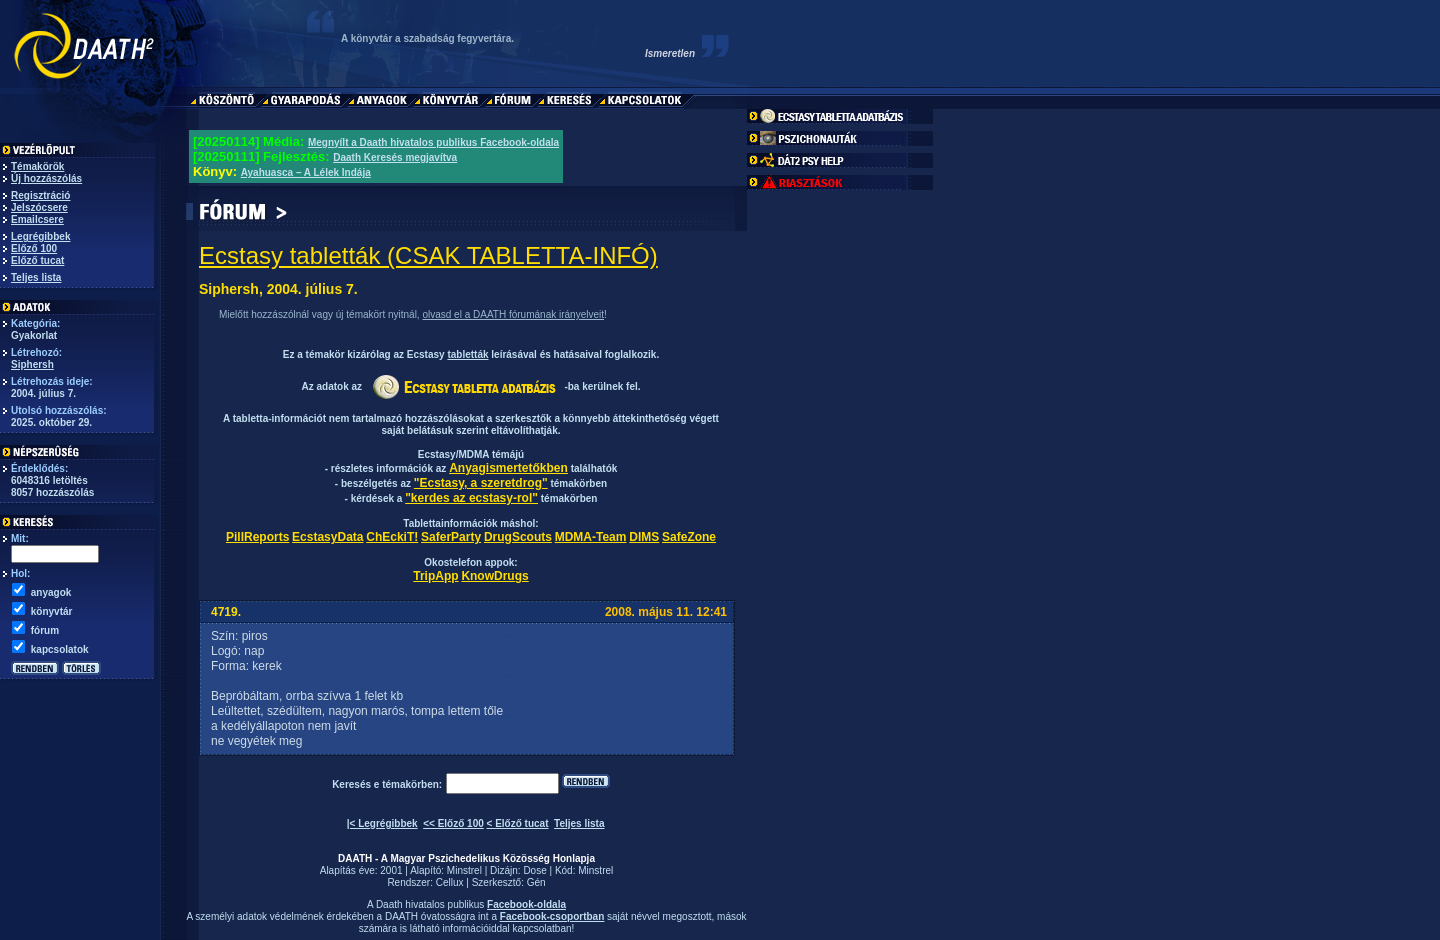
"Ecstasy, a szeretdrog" (481, 483)
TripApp (435, 576)
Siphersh (32, 364)
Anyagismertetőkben (508, 468)
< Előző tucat (518, 823)
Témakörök (37, 166)
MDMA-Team (591, 537)
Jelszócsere (39, 207)
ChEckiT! (392, 537)
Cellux (450, 882)
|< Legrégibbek (382, 823)
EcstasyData (327, 537)
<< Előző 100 (453, 823)
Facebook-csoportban (552, 916)
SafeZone (689, 537)
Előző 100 (34, 248)
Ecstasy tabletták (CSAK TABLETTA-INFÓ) (428, 255)
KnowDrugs (494, 576)
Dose (534, 870)
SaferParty (451, 537)
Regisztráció (40, 195)
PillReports (257, 537)
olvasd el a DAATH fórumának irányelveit (513, 314)
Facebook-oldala (526, 904)
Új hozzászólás (46, 178)
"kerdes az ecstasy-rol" (471, 498)
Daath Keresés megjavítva (395, 157)
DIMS (644, 537)
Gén (536, 882)
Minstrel (464, 870)
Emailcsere (37, 219)
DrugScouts (518, 537)
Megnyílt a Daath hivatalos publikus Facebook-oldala (433, 142)
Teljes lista (36, 277)
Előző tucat (37, 260)
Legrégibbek (40, 236)
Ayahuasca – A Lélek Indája (306, 172)
